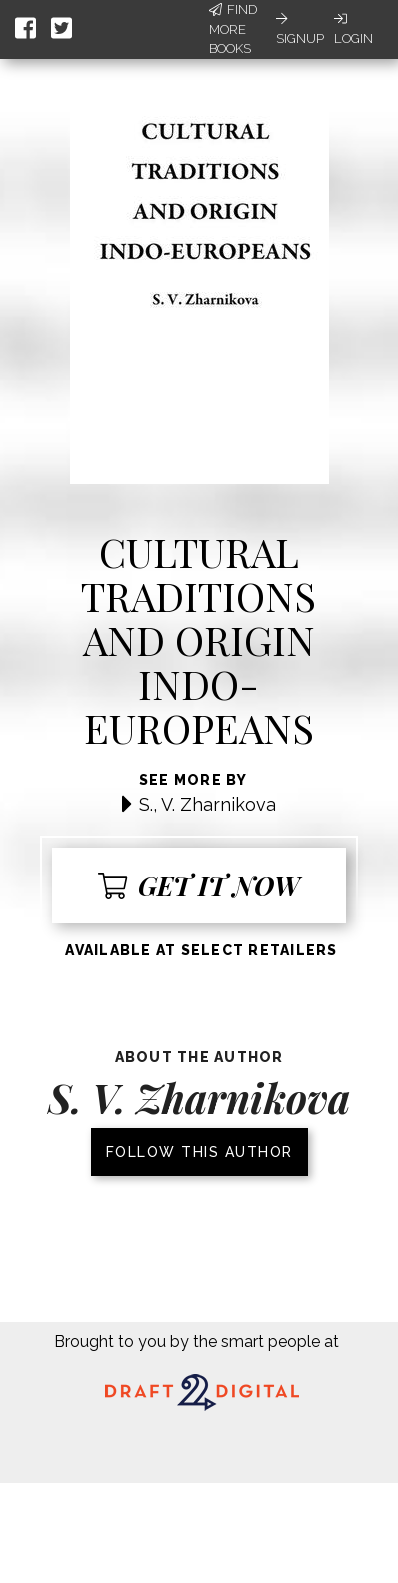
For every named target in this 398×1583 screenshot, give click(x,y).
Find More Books (233, 29)
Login (353, 29)
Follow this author (199, 1152)
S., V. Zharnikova (207, 804)
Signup (300, 29)
